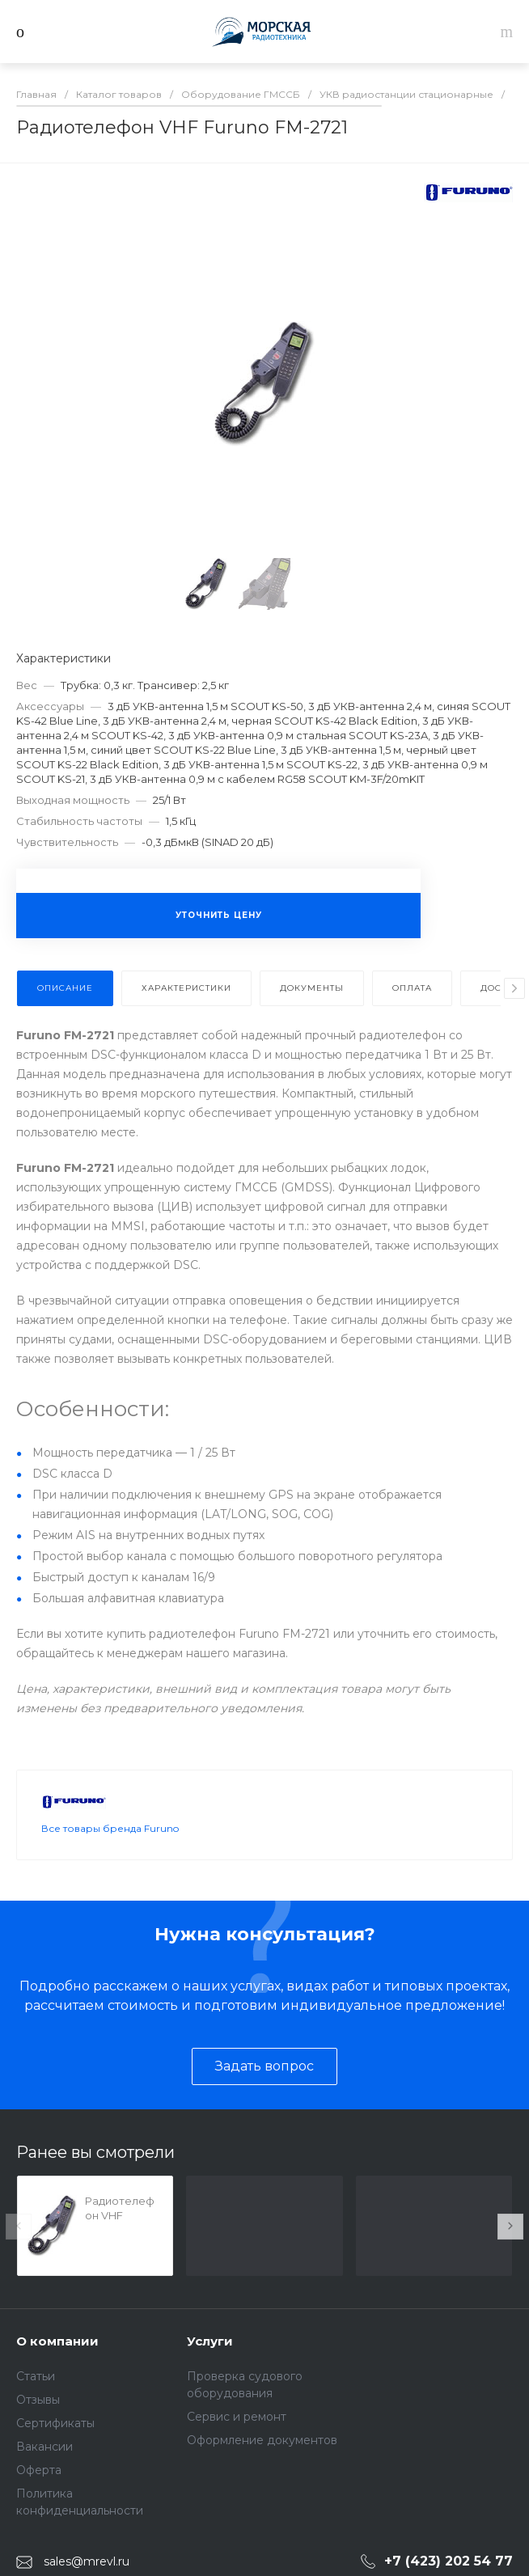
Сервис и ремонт (236, 2416)
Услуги (210, 2341)
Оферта (38, 2470)
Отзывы (38, 2399)
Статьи (35, 2376)
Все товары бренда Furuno (110, 1828)
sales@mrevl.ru (86, 2561)
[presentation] (514, 988)
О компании (57, 2341)
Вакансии (44, 2446)
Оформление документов (262, 2440)
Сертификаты (55, 2423)
